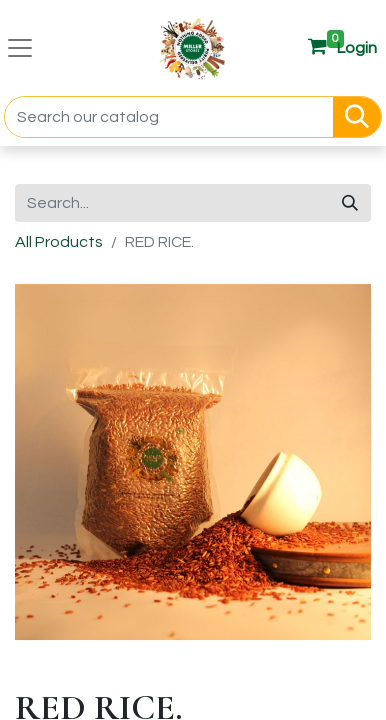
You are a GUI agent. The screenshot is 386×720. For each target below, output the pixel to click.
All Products (59, 242)
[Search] (357, 117)
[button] (357, 48)
